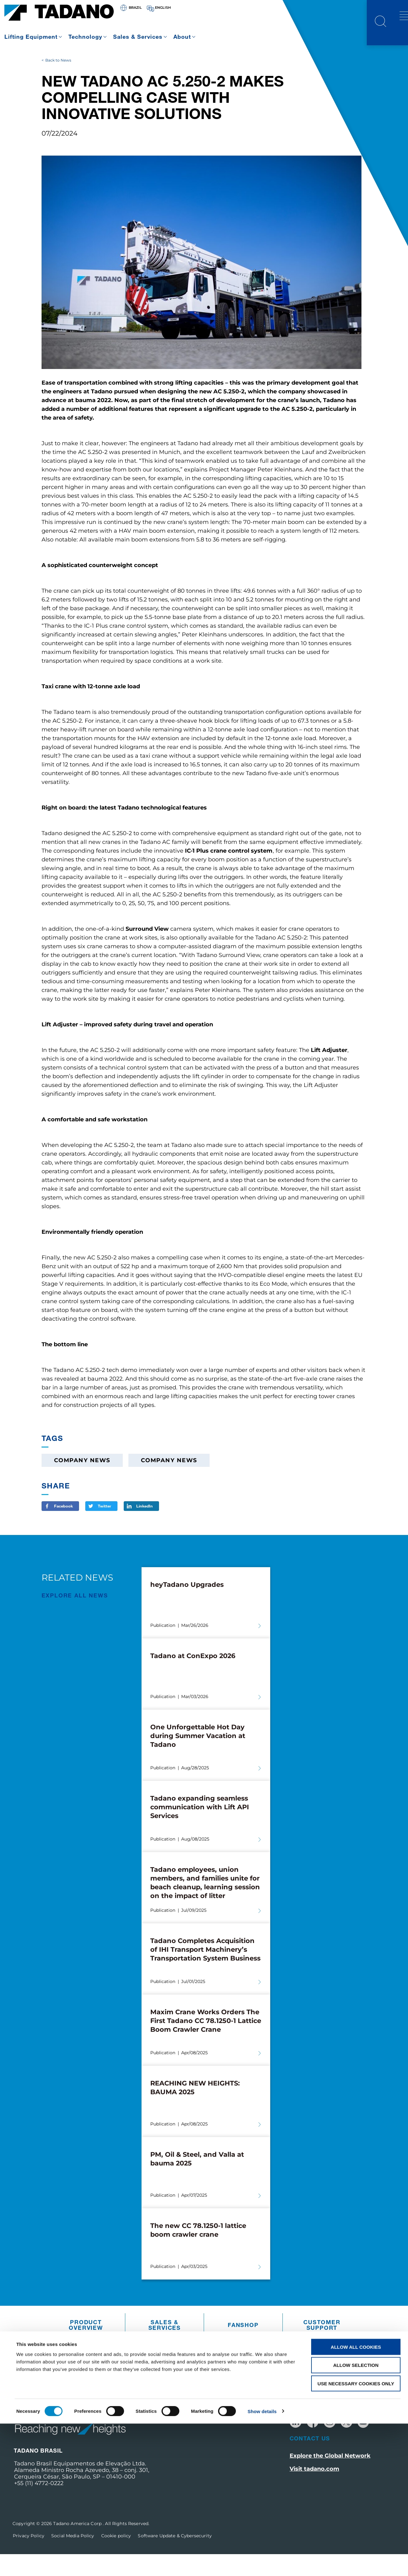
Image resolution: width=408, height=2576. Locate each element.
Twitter (104, 1528)
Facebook (63, 1528)
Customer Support (321, 2347)
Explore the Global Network (330, 2477)
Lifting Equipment (30, 36)
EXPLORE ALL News (75, 1617)
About (182, 36)
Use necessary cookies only (355, 2536)
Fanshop (243, 2347)
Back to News (58, 82)
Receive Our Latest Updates (341, 2422)
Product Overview (86, 2347)
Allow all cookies (356, 2499)
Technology (85, 36)
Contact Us (310, 2460)
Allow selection (356, 2517)
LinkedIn (144, 1528)
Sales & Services (137, 36)
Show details (262, 2563)
